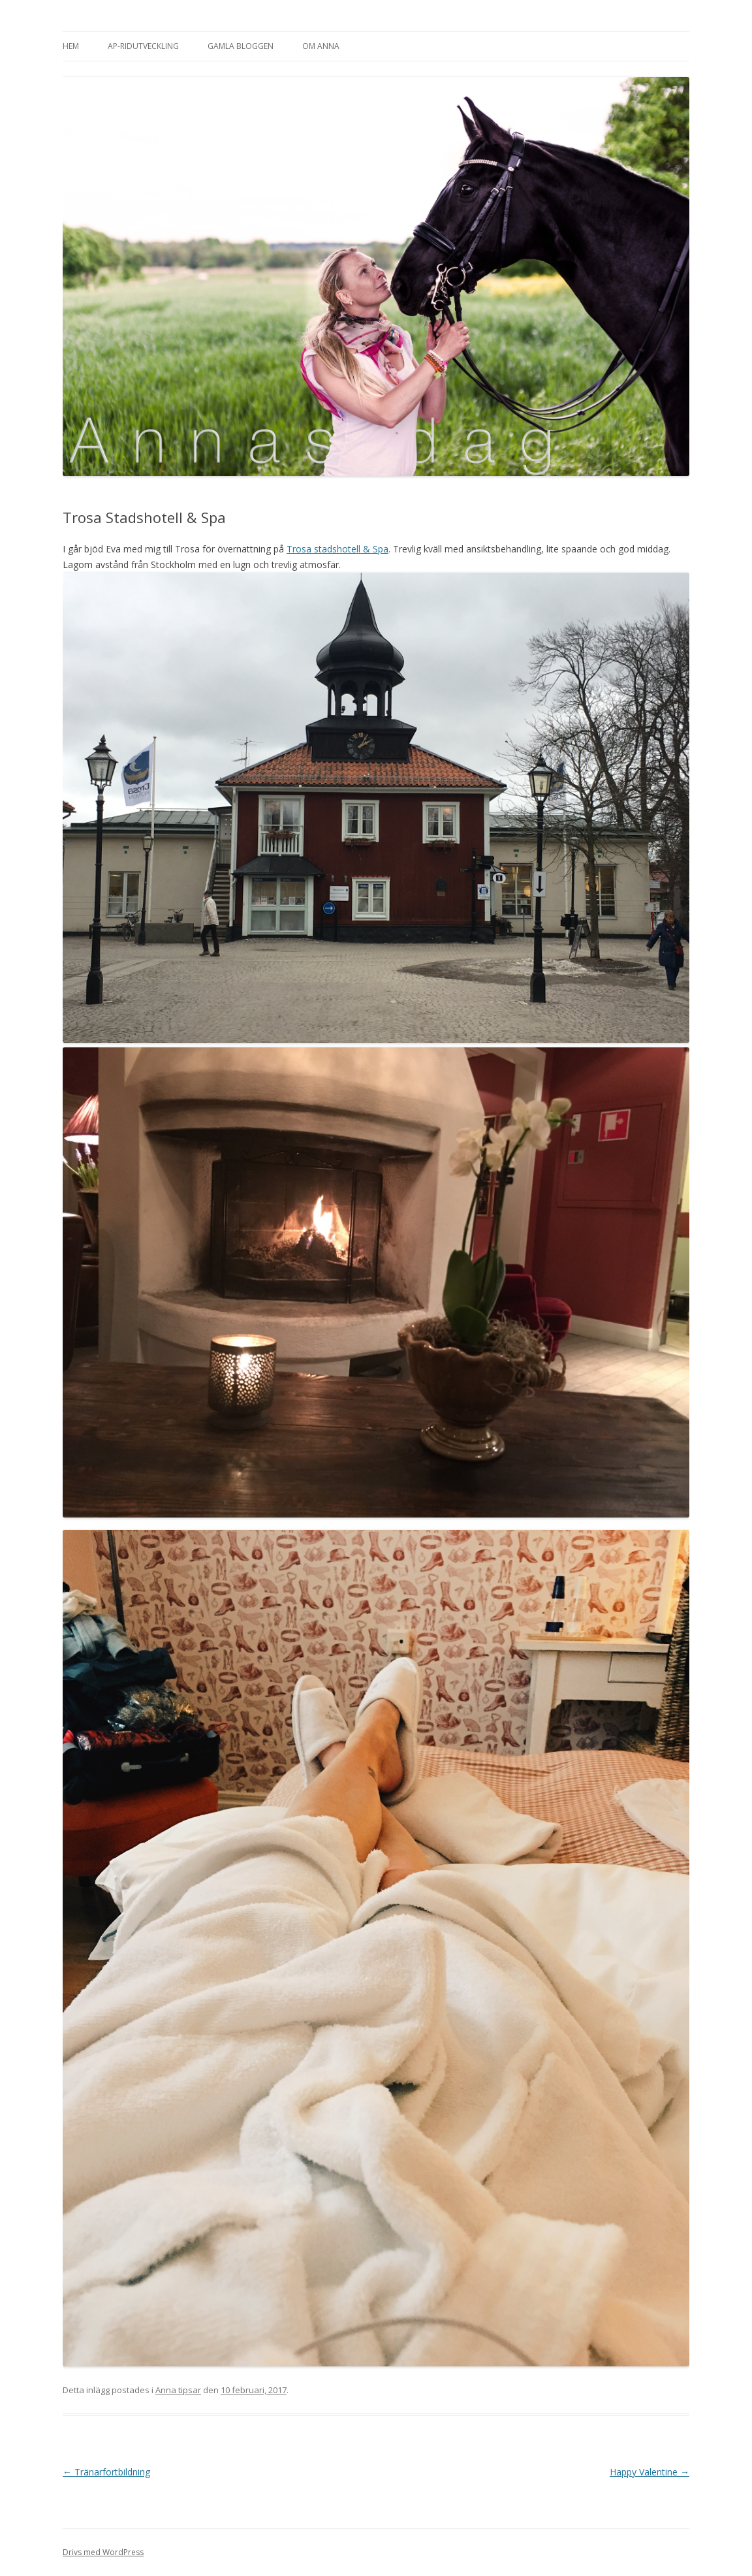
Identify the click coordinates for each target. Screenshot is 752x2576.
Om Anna (320, 46)
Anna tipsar (178, 2390)
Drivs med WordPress (103, 2552)
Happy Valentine (649, 2472)
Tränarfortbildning (106, 2472)
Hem (71, 46)
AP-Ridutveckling (143, 46)
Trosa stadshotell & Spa (337, 549)
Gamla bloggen (241, 46)
